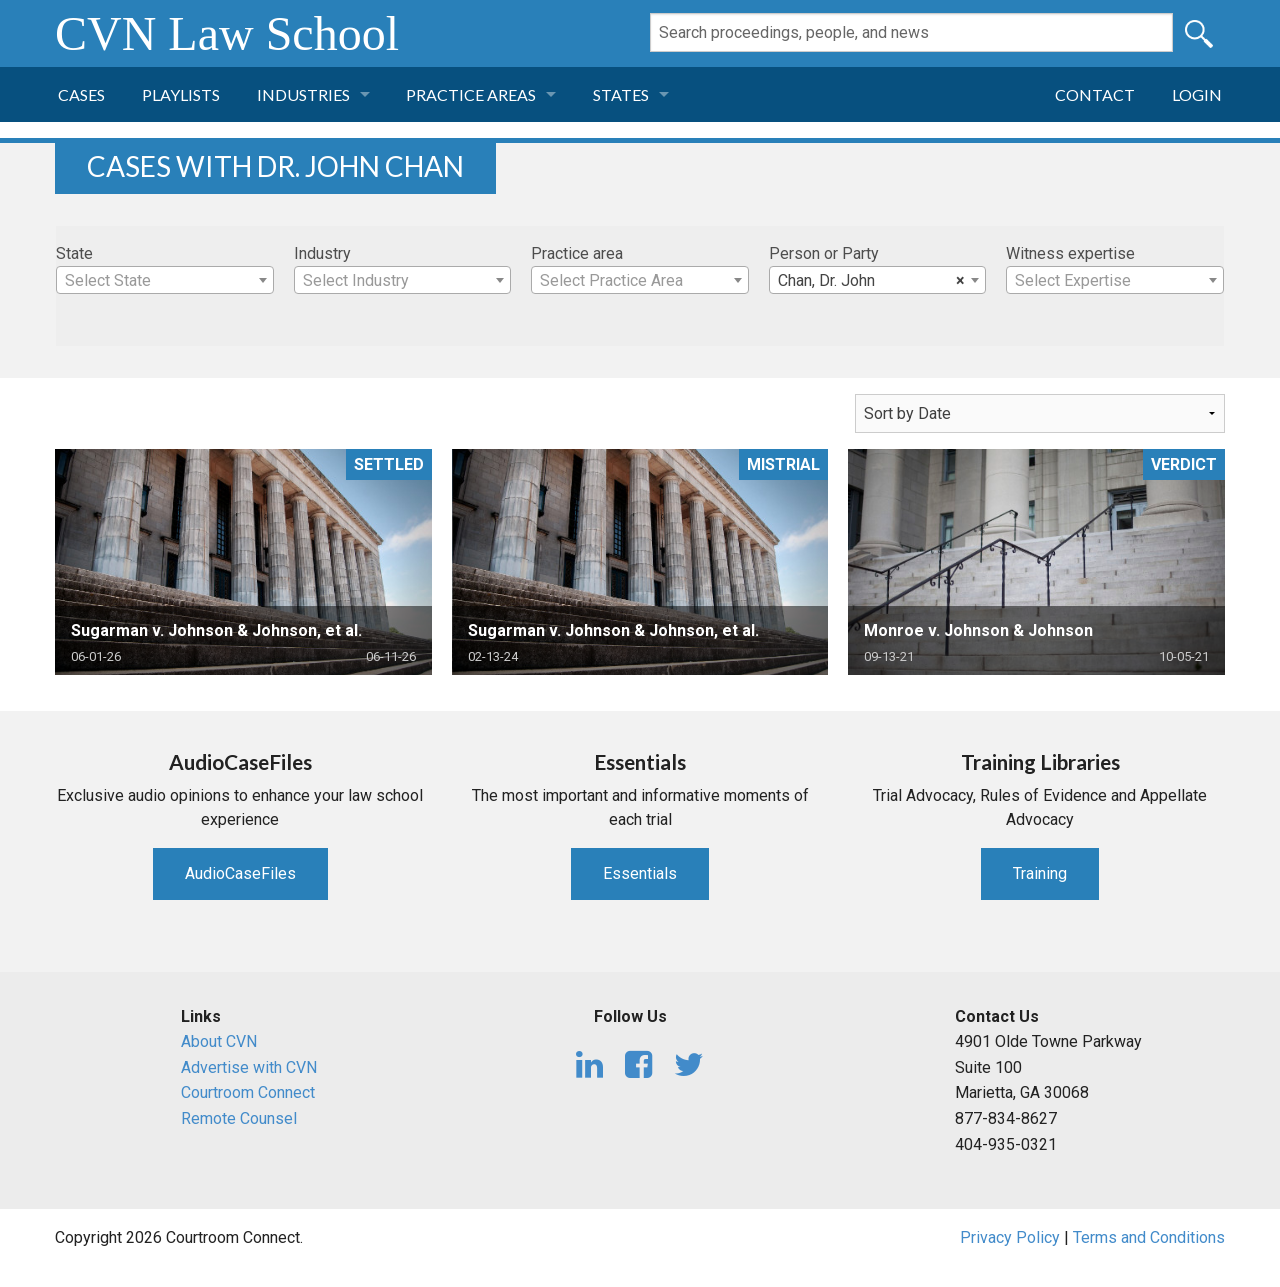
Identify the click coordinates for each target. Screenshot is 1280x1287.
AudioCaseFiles (240, 873)
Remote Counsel (239, 1118)
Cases (81, 94)
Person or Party (824, 253)
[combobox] (165, 280)
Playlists (181, 94)
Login (1197, 94)
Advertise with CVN (249, 1067)
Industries (303, 94)
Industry (322, 253)
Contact (1095, 94)
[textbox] (165, 281)
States (621, 94)
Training (1040, 873)
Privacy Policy (1010, 1237)
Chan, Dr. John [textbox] (872, 281)
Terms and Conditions (1149, 1237)
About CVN (219, 1041)
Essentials (640, 873)
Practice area (577, 253)
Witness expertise (1070, 253)
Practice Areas (471, 94)
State (74, 253)
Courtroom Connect (248, 1092)
